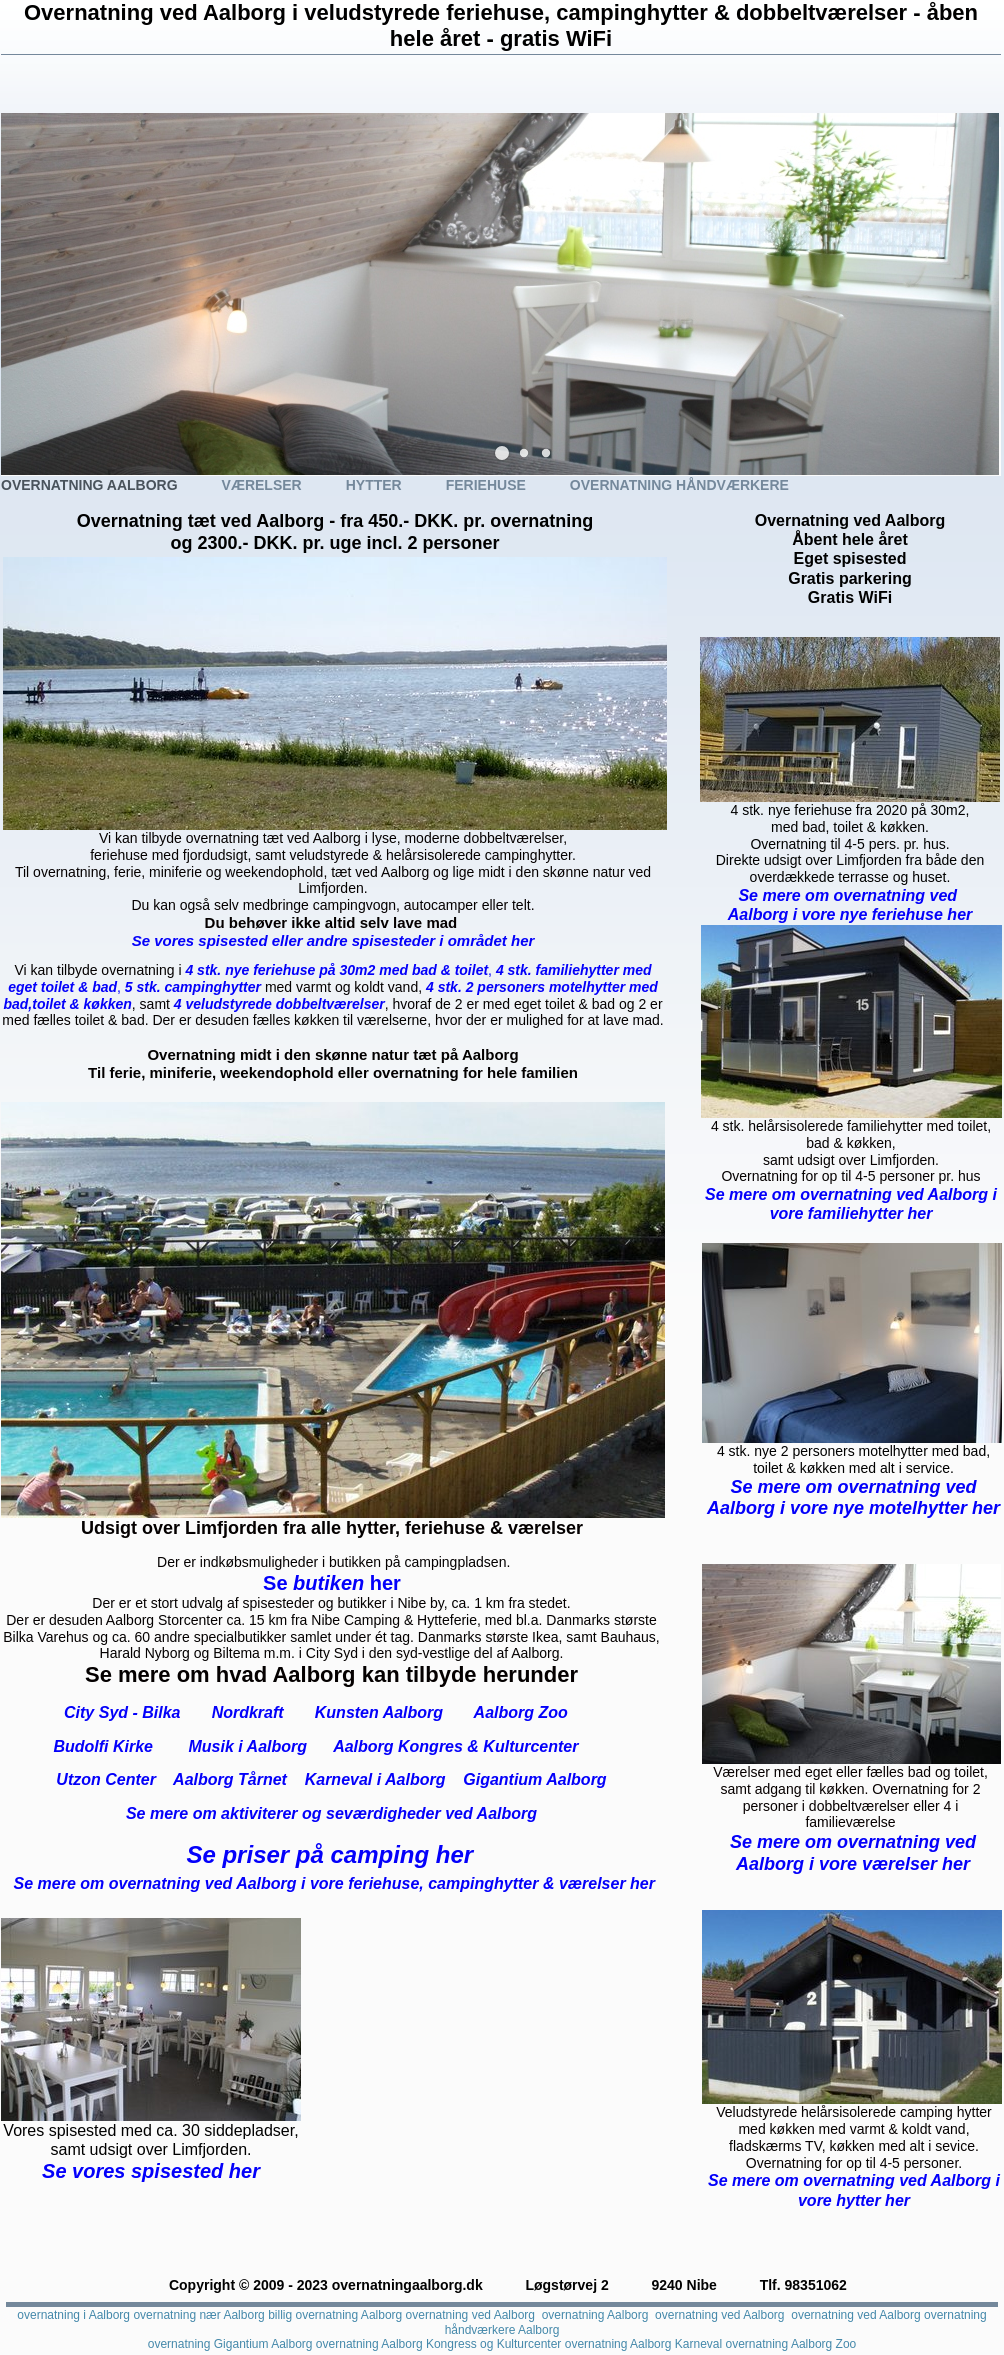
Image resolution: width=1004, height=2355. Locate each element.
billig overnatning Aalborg (335, 2315)
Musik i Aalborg (248, 1746)
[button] (502, 453)
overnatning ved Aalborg (470, 2315)
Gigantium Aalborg (534, 1779)
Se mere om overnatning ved (849, 895)
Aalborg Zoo (521, 1712)
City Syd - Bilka (122, 1712)
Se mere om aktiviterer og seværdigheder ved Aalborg (331, 1813)
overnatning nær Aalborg (198, 2315)
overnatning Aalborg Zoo (791, 2344)
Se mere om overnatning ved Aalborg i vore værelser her (853, 1853)
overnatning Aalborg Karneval (643, 2344)
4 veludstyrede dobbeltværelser (279, 1004)
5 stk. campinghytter (193, 987)
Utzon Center (106, 1779)
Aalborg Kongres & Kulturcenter (455, 1746)
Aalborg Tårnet (228, 1779)
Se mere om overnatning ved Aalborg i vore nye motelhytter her (853, 1498)
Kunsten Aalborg (379, 1712)
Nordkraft (248, 1712)
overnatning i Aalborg (73, 2315)
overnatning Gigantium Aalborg (230, 2344)
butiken (331, 1583)
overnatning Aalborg (595, 2315)
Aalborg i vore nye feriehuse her (850, 914)
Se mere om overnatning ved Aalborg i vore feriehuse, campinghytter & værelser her (334, 1883)
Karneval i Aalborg (375, 1779)
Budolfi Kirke (103, 1746)
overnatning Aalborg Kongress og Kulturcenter (439, 2344)
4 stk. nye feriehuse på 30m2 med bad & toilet (336, 970)
